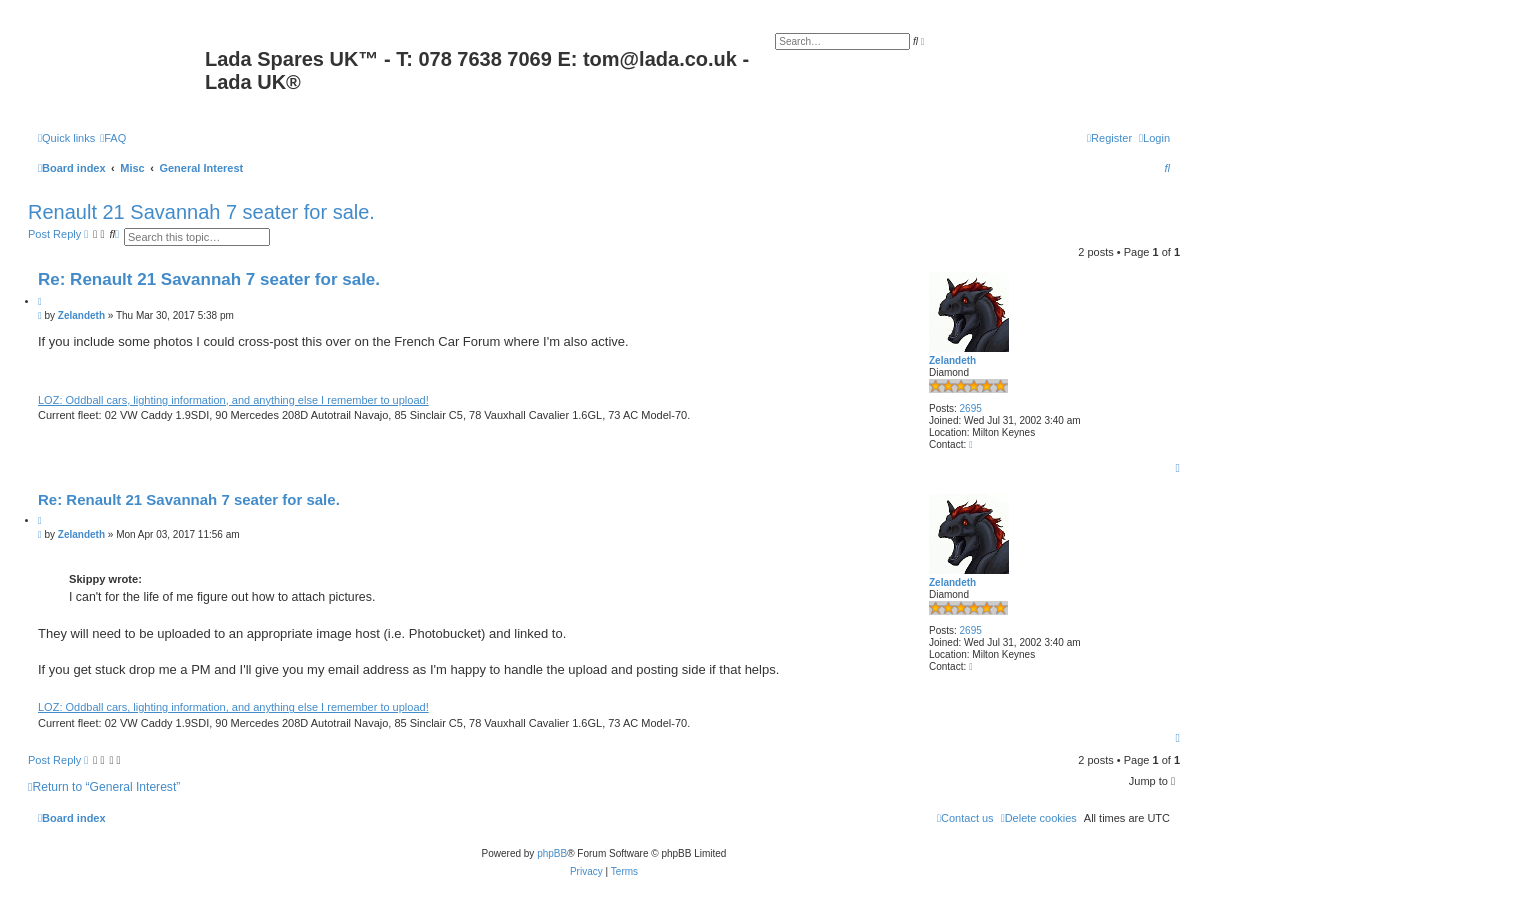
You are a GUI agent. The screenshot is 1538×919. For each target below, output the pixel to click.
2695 (971, 408)
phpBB (552, 853)
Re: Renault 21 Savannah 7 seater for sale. (209, 279)
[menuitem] (113, 138)
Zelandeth (952, 360)
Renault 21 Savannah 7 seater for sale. (201, 212)
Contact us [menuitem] (965, 818)
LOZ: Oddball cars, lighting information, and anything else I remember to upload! (233, 400)
